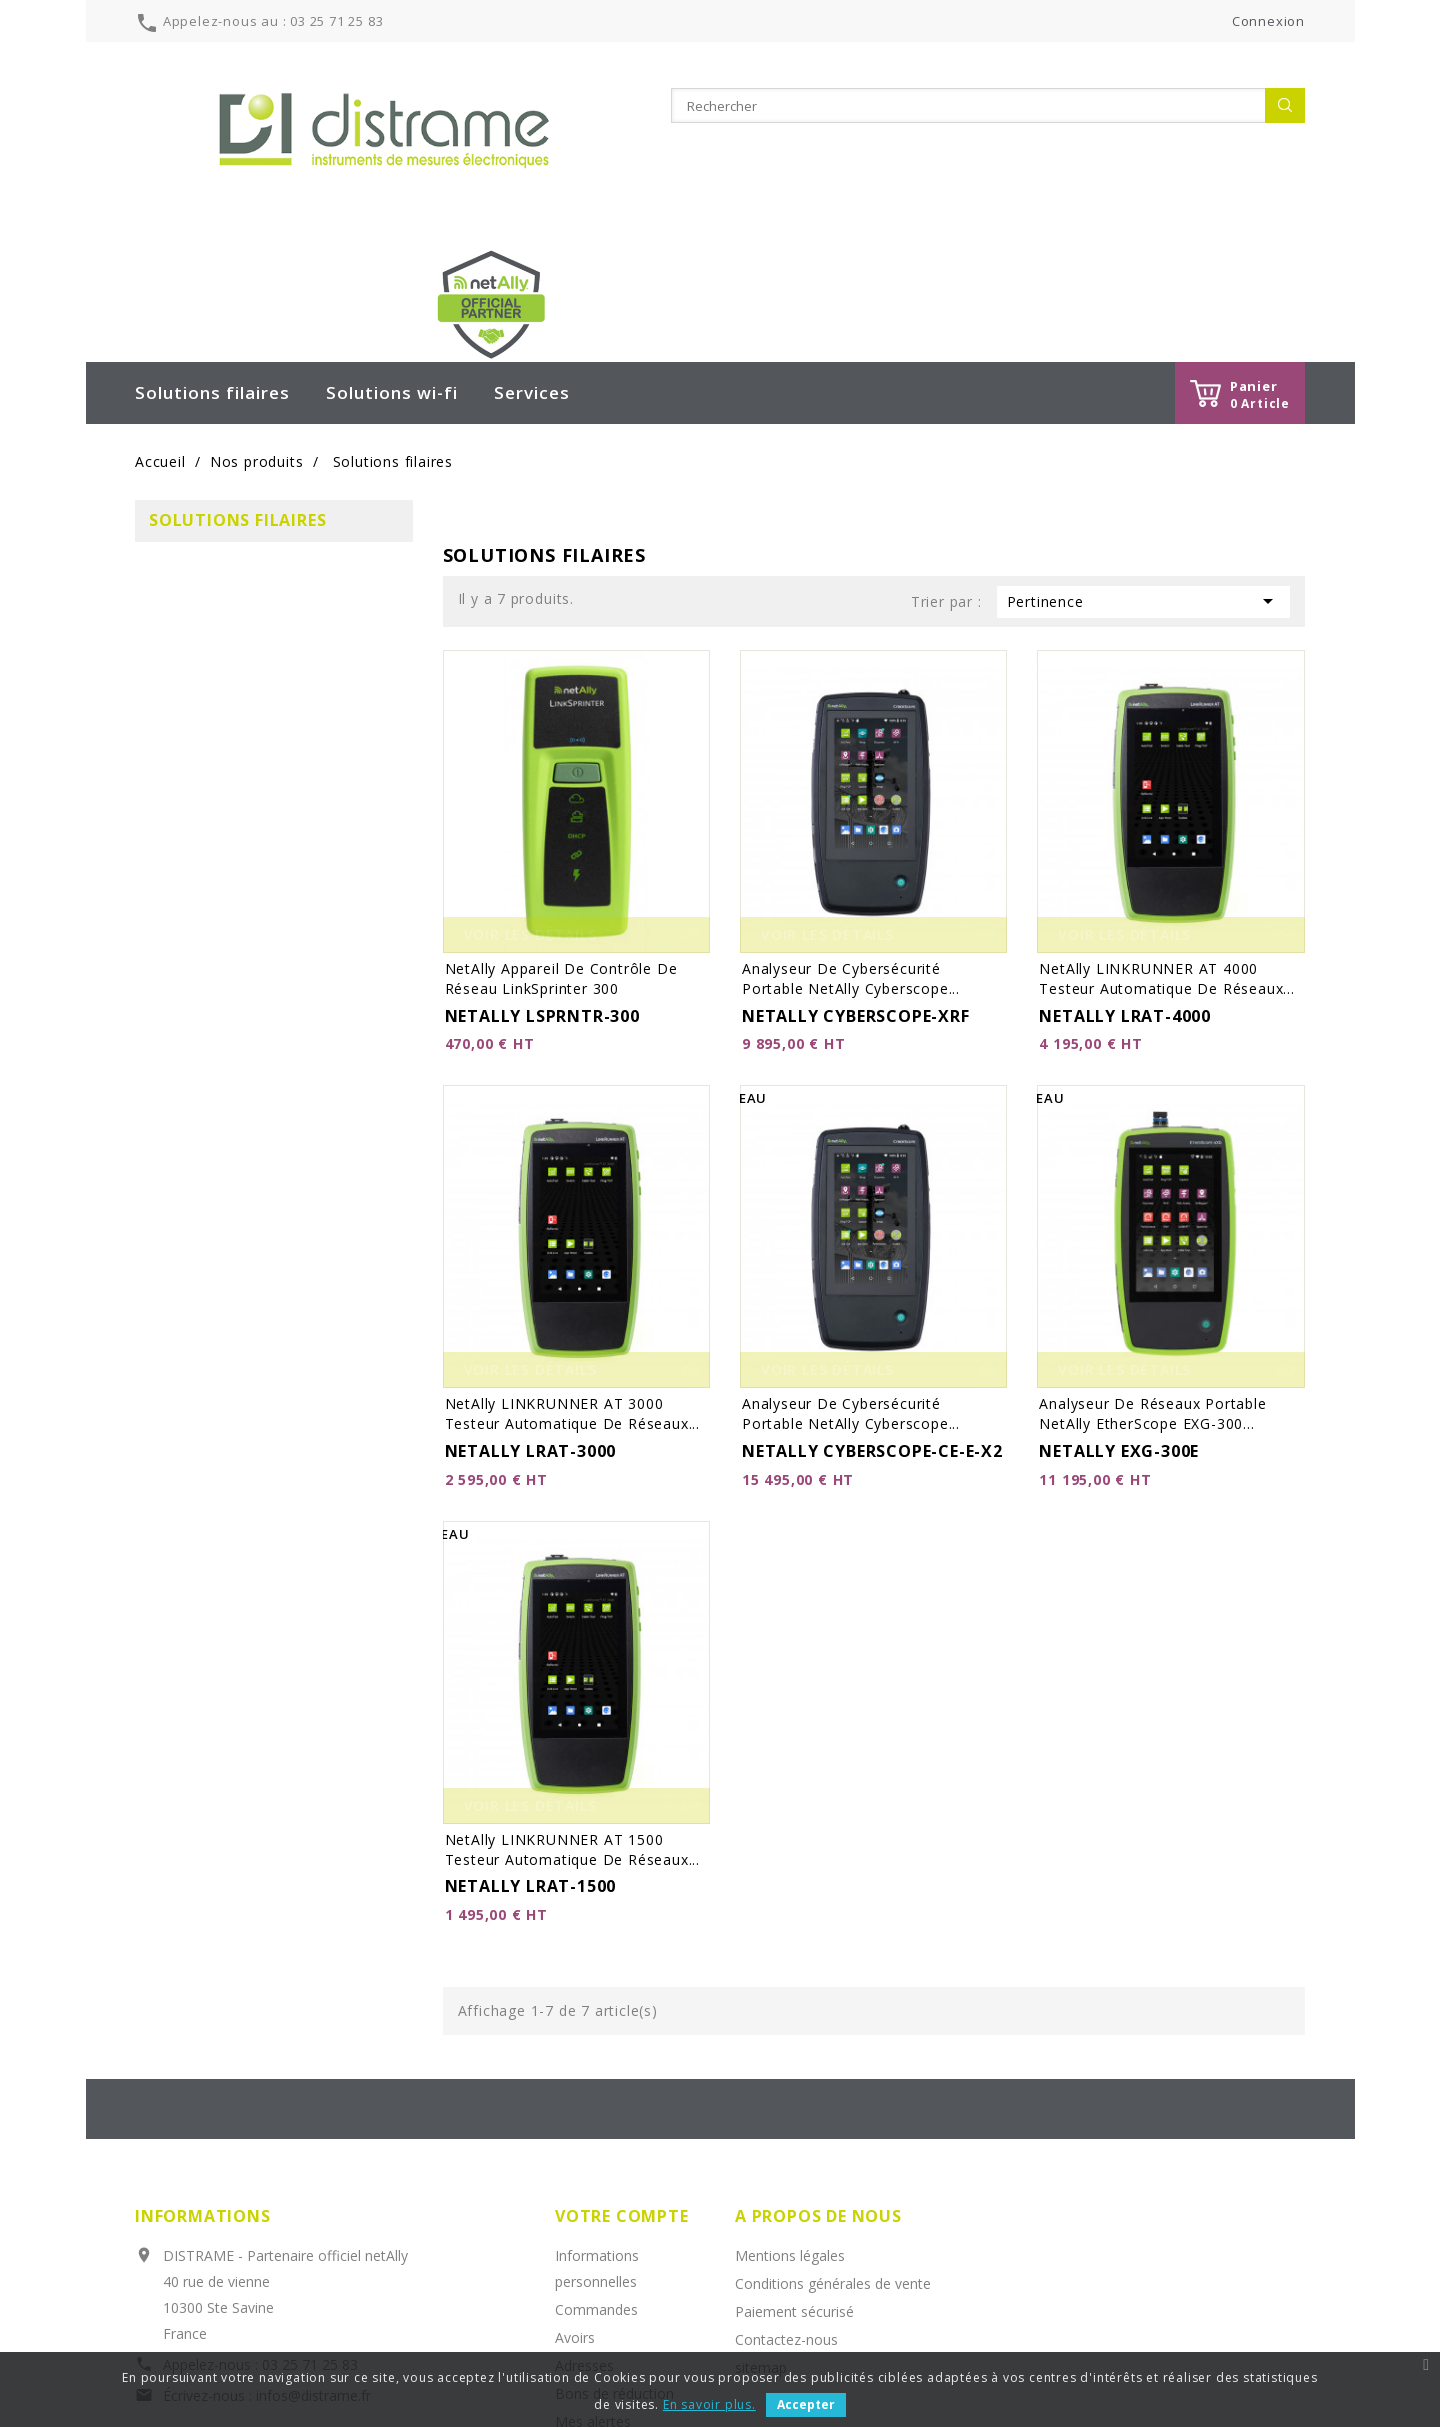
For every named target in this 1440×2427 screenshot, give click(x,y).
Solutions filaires (212, 246)
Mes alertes (593, 2275)
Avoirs (575, 2191)
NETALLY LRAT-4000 (1125, 870)
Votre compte (622, 2070)
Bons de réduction (614, 2247)
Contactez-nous (786, 2193)
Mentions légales (790, 2109)
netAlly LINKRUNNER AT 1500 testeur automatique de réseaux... (572, 1703)
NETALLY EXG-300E (1119, 1305)
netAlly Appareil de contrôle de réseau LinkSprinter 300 (561, 832)
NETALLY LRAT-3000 (531, 1305)
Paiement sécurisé (794, 2165)
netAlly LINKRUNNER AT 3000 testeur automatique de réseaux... (572, 1267)
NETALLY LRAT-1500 (531, 1740)
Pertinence (1143, 455)
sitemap (761, 2221)
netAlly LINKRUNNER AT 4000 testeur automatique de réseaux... (1166, 832)
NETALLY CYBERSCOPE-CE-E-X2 (872, 1305)
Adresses (584, 2219)
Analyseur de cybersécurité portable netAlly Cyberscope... (851, 832)
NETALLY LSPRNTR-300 (542, 870)
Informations (203, 2070)
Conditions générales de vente (833, 2137)
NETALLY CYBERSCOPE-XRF (856, 870)
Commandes (596, 2163)
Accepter (806, 2404)
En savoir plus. (709, 2404)
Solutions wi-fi (392, 246)
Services (532, 246)
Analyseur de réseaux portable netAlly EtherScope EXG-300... (1152, 1267)
